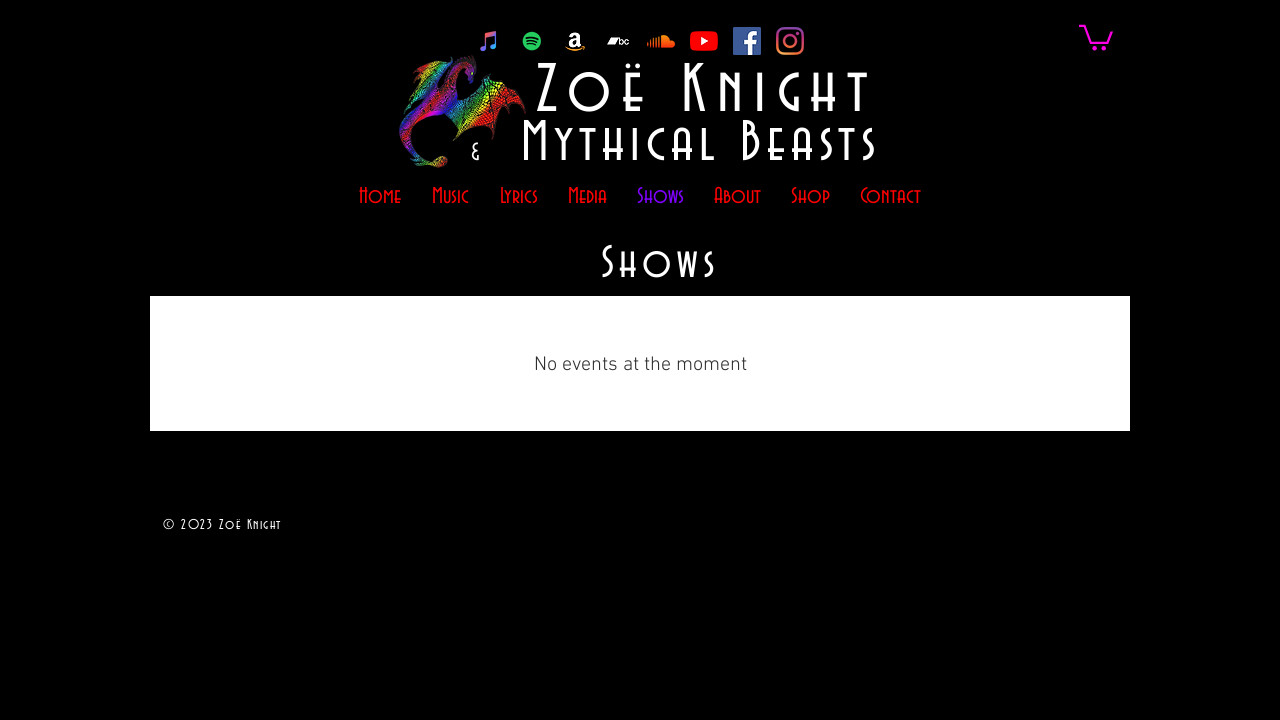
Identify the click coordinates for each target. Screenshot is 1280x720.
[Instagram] (790, 41)
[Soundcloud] (661, 41)
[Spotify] (532, 41)
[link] (1096, 36)
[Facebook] (747, 41)
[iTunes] (489, 41)
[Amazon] (575, 41)
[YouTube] (704, 41)
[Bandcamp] (618, 41)
